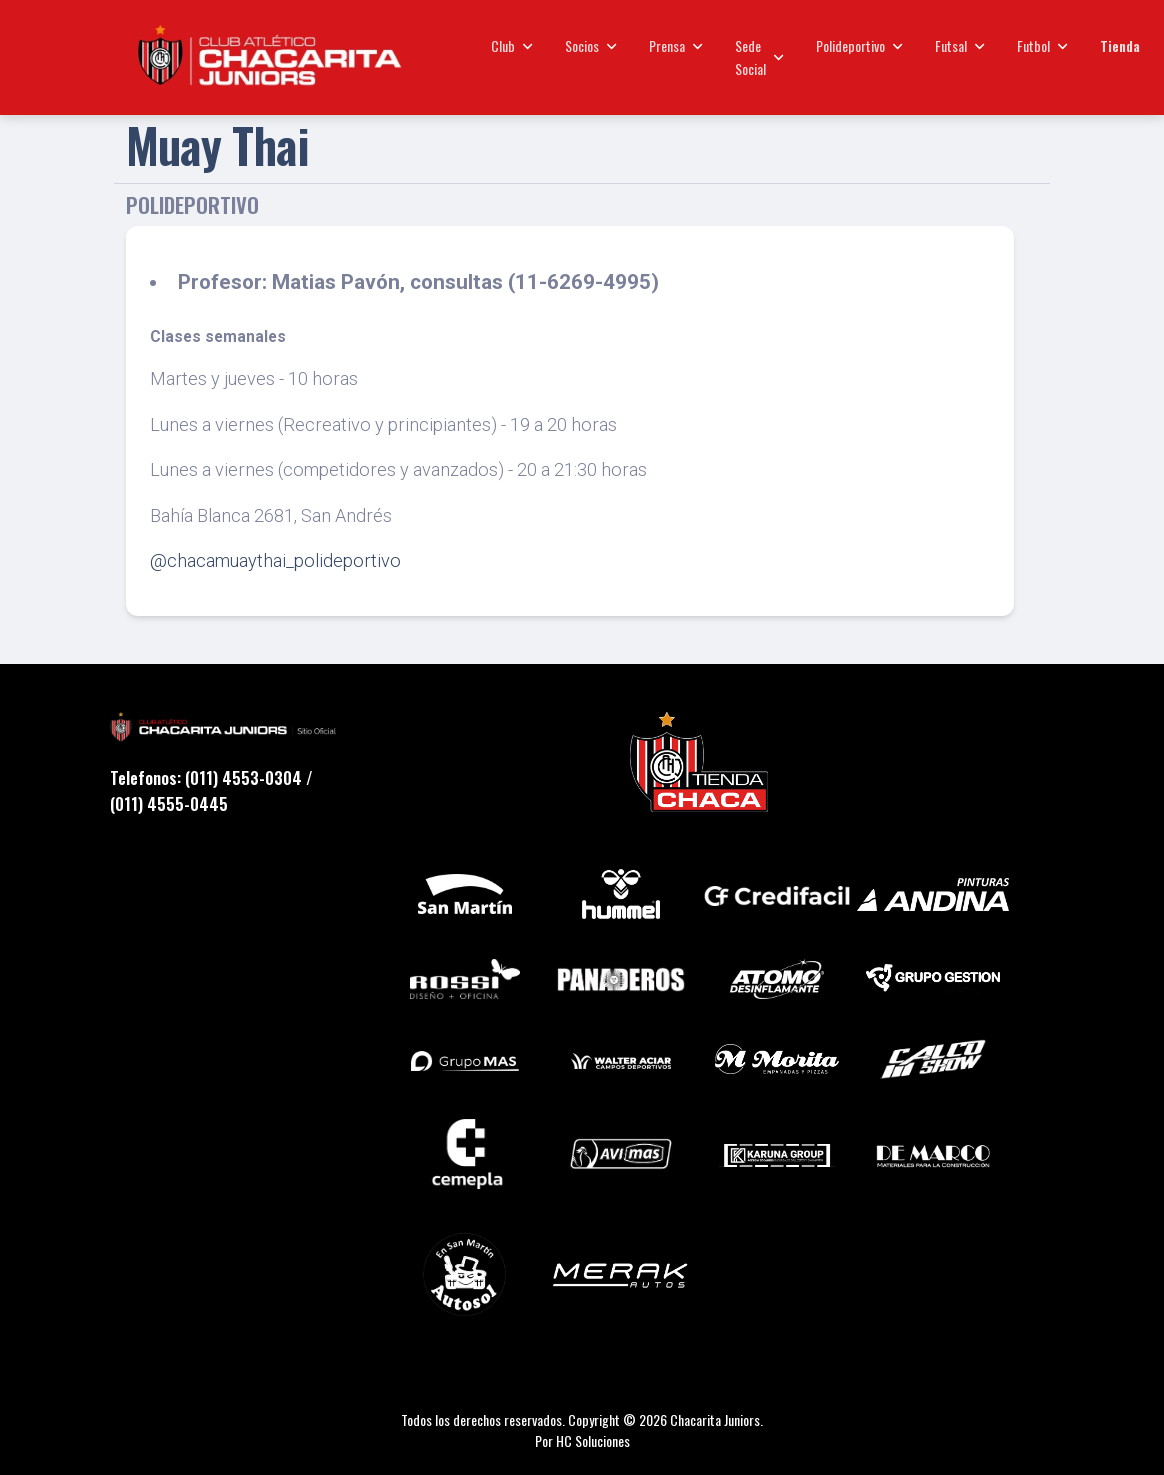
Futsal (960, 45)
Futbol (1042, 45)
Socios (591, 45)
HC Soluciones (593, 1440)
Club (512, 45)
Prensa (676, 45)
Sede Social (759, 56)
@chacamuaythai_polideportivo (275, 560)
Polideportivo (859, 45)
